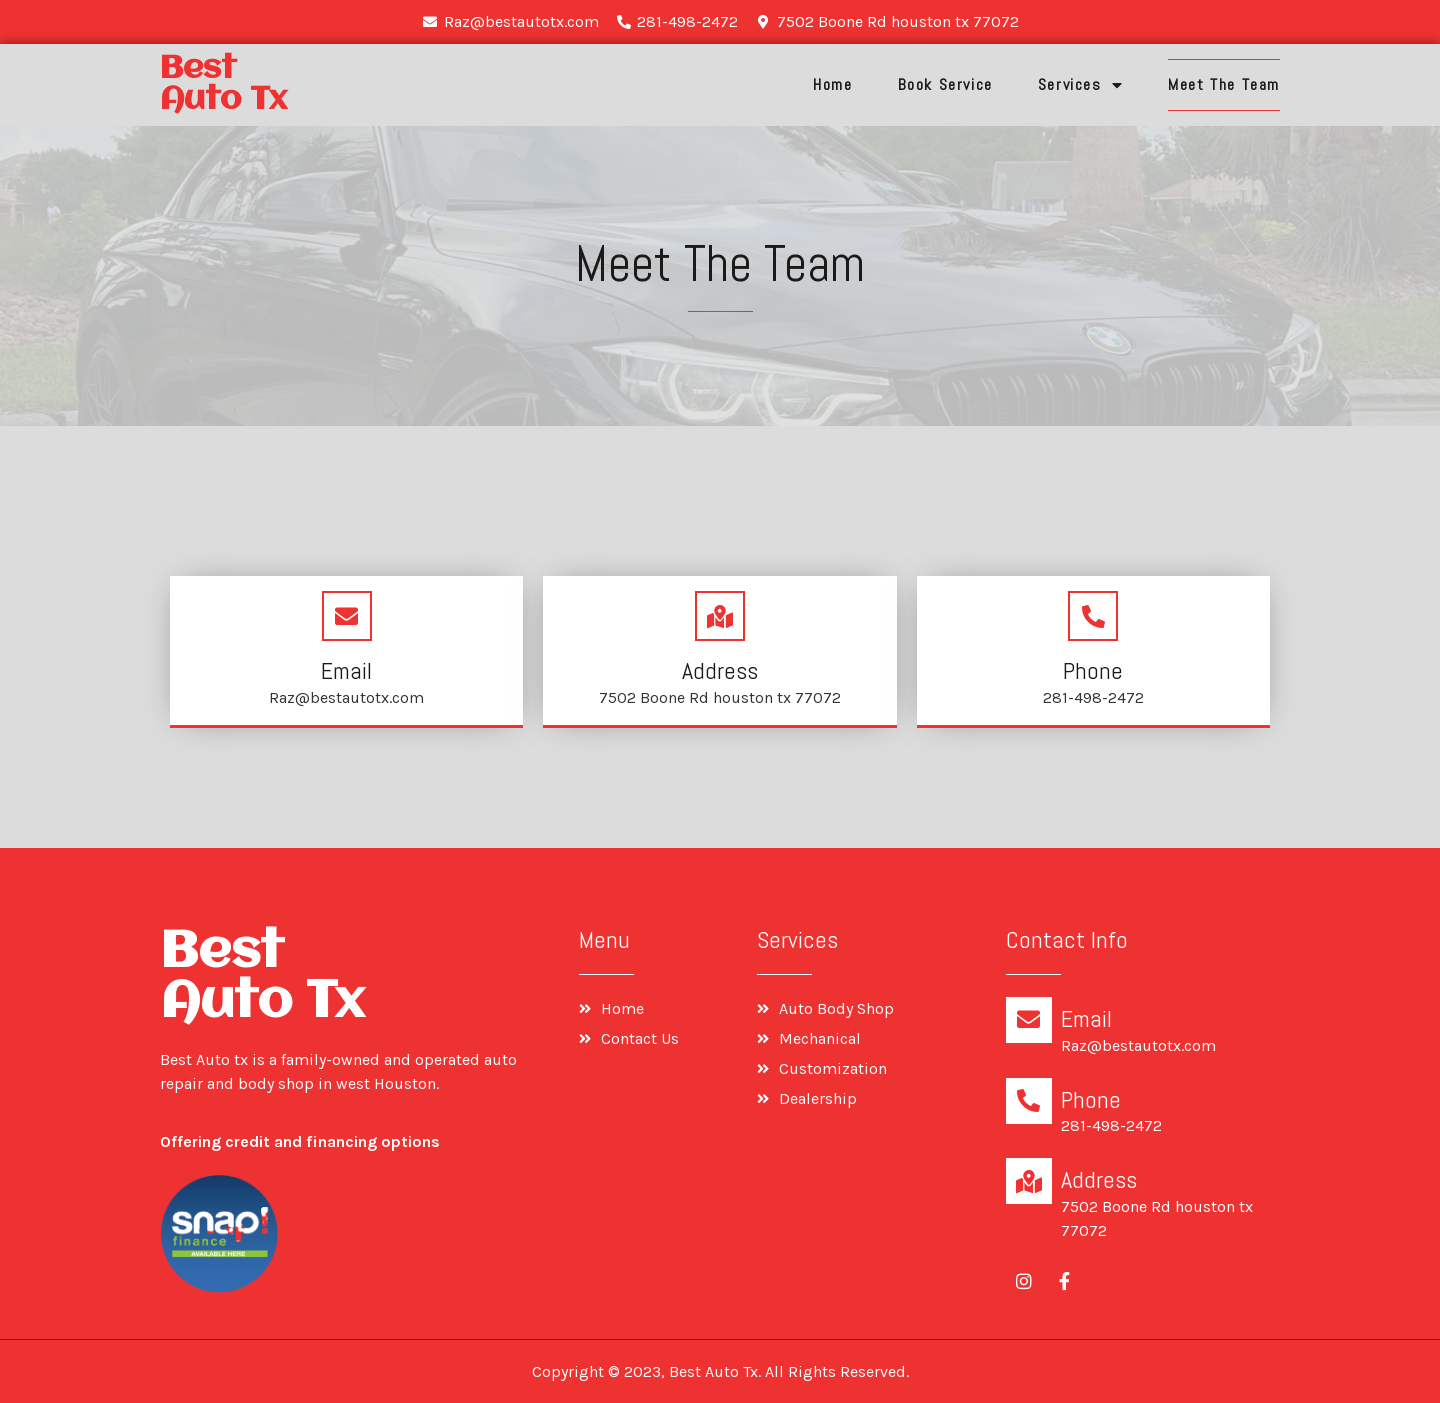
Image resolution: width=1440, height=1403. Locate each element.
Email (346, 670)
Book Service (945, 84)
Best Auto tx (223, 84)
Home (832, 84)
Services (1080, 85)
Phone (1093, 670)
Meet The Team (1224, 84)
